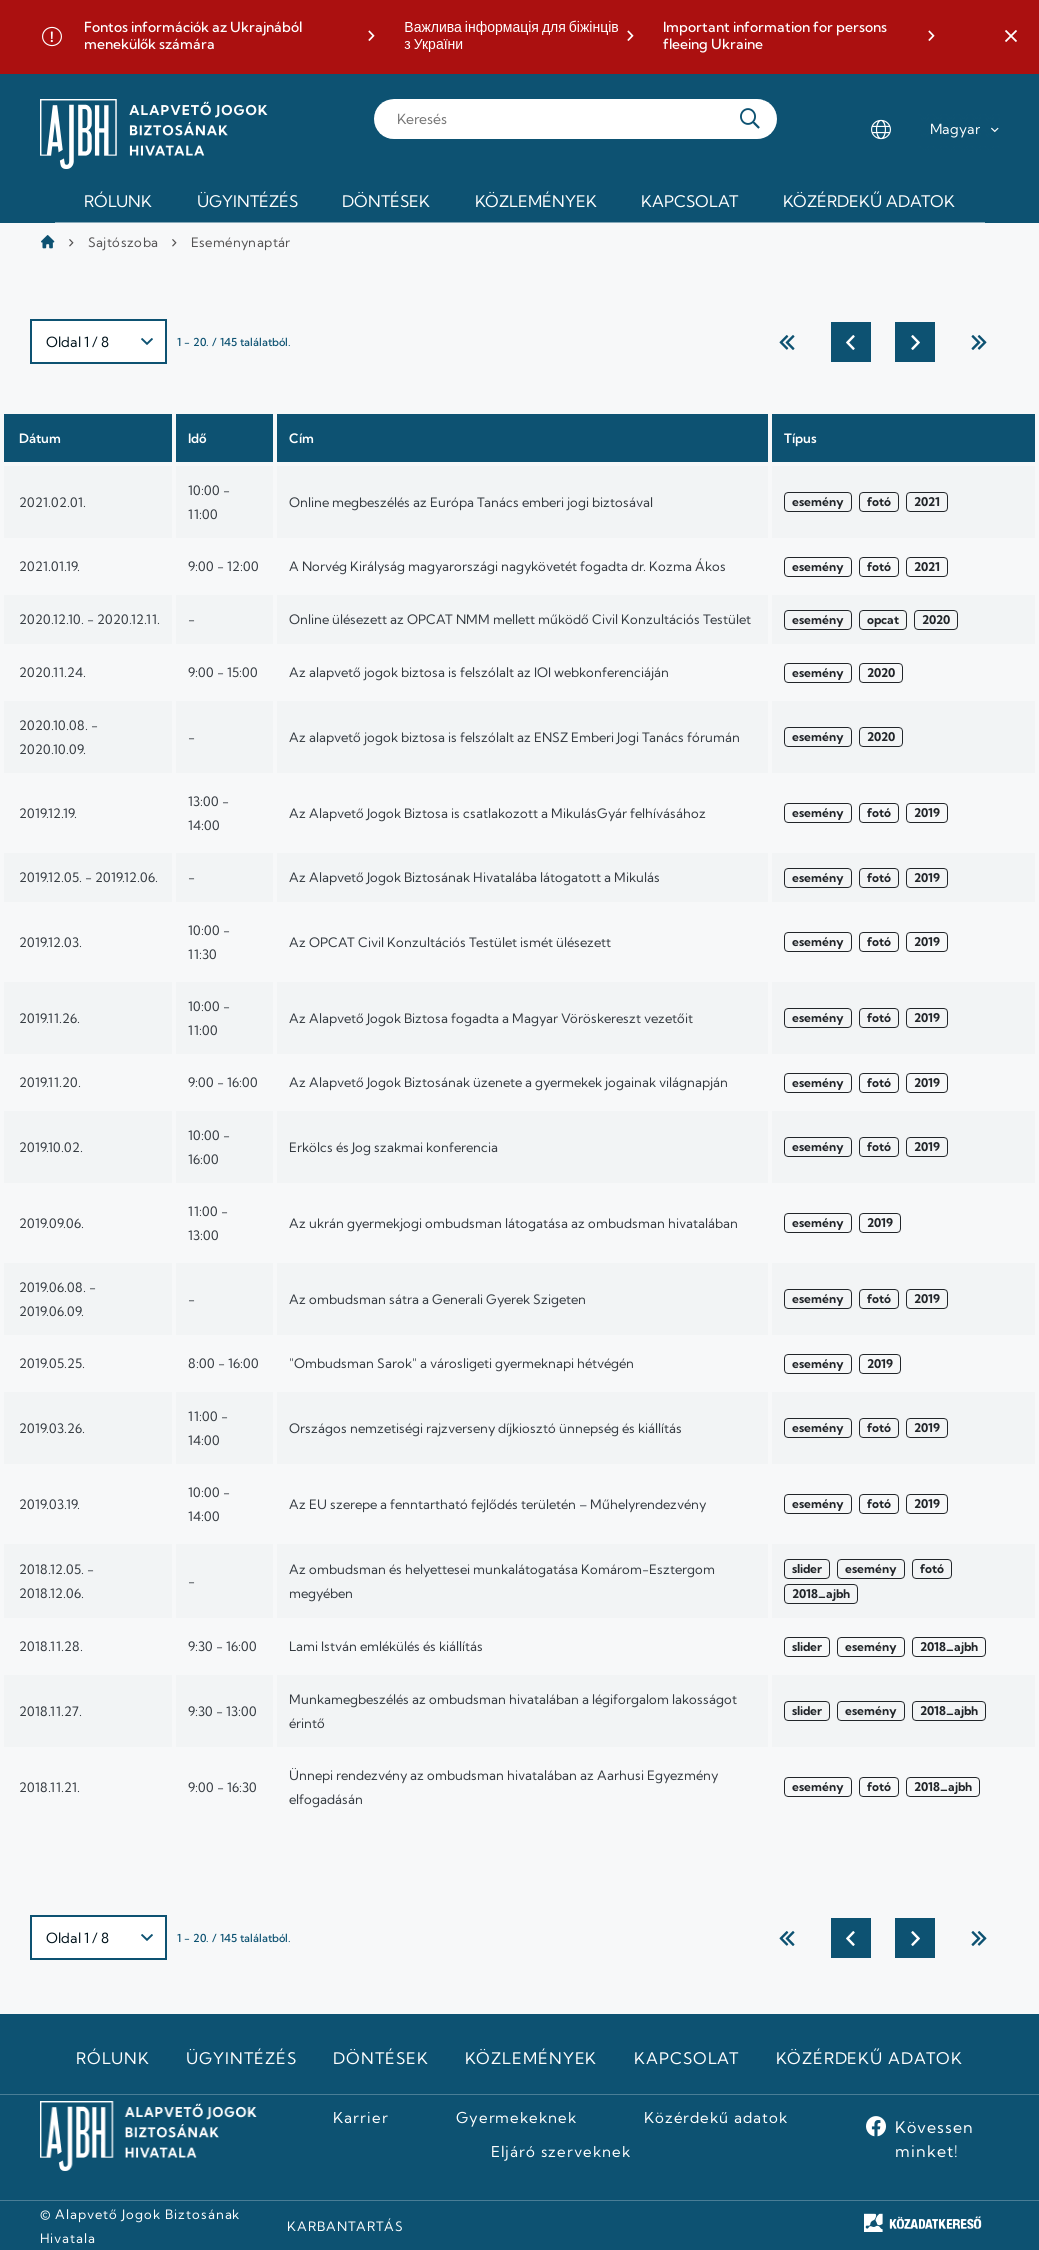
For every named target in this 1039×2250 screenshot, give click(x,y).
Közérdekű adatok (869, 2058)
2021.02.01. (52, 502)
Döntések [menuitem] (386, 201)
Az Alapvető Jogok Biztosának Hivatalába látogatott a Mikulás (474, 877)
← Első (787, 342)
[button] (1011, 37)
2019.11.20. (50, 1082)
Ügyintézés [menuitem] (247, 201)
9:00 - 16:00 (223, 1082)
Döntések (381, 2058)
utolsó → (979, 342)
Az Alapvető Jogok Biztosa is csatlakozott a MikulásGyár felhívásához (497, 813)
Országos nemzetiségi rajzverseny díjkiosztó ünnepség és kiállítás (485, 1428)
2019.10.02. (51, 1147)
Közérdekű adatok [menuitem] (869, 201)
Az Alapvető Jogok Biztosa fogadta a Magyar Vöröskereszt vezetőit (491, 1018)
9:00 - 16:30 (222, 1787)
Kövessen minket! (934, 2139)
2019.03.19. (49, 1504)
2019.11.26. (49, 1018)
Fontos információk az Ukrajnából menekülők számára (193, 36)
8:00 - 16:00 (223, 1363)
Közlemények (531, 2058)
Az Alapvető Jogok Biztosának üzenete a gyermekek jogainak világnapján (508, 1082)
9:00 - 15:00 (223, 672)
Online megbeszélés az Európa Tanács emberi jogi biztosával (471, 502)
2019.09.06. (51, 1223)
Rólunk (113, 2058)
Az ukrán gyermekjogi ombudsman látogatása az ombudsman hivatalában (513, 1223)
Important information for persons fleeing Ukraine (775, 36)
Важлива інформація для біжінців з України (511, 36)
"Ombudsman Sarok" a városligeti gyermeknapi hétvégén (461, 1363)
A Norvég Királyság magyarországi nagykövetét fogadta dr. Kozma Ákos (507, 566)
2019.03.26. (52, 1428)
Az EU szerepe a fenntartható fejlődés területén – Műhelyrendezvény (497, 1504)
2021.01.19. (49, 566)
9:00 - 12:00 (223, 566)
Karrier (361, 2118)
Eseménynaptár (241, 242)
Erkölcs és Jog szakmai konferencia (393, 1147)
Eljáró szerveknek (561, 2152)
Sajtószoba (123, 242)
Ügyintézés (241, 2058)
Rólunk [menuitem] (118, 201)
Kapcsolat (687, 2058)
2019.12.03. (50, 942)
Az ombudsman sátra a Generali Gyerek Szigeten (437, 1299)
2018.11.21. (49, 1787)
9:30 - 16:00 (222, 1646)
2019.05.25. (52, 1363)
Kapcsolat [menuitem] (689, 201)
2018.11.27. (50, 1711)
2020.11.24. (52, 672)
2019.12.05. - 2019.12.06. (88, 877)
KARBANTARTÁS (345, 2226)
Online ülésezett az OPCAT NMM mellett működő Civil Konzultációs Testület (520, 619)
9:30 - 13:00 (222, 1711)
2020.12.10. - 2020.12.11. (89, 619)
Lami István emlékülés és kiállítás (386, 1646)
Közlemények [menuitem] (536, 201)
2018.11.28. (51, 1646)
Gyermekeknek (517, 2118)
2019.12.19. (48, 813)
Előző (851, 342)
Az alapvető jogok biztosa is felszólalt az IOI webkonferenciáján (479, 672)
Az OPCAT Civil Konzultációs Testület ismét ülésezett (450, 942)
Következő (915, 342)
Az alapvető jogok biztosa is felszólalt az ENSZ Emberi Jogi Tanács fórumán (514, 737)
